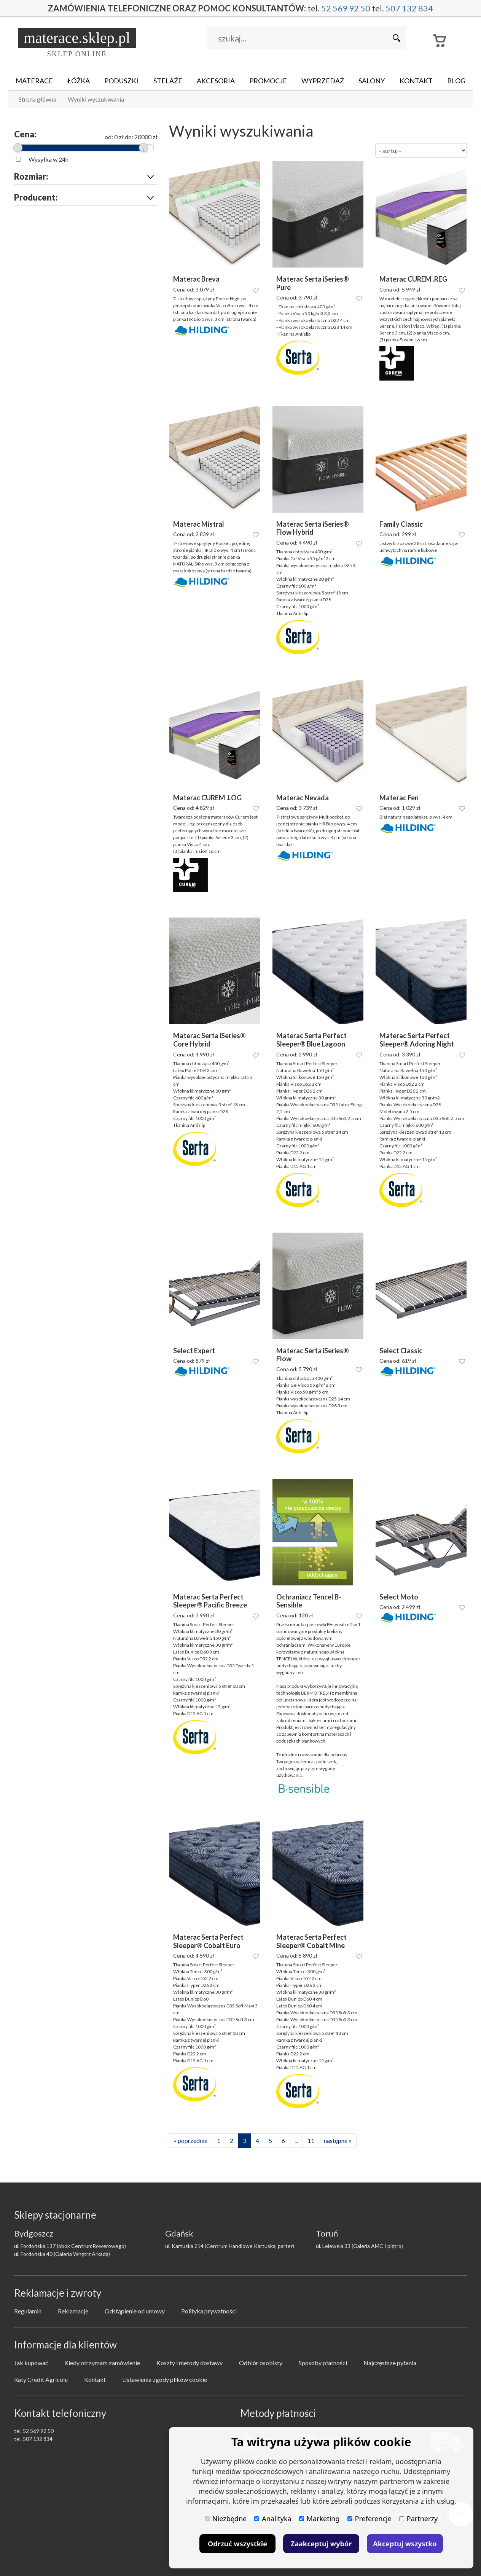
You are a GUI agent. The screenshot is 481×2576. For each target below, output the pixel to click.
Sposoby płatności (323, 2362)
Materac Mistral (198, 524)
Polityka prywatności (209, 2311)
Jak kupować (31, 2362)
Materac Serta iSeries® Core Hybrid (209, 1040)
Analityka (272, 2518)
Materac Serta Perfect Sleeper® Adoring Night (416, 1040)
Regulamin (27, 2311)
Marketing (319, 2518)
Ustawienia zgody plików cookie (164, 2379)
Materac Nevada (302, 798)
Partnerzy (418, 2518)
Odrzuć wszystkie (237, 2543)
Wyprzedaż (322, 80)
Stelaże (167, 80)
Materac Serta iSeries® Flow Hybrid (312, 528)
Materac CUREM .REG (413, 279)
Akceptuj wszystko (404, 2543)
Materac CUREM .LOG (207, 798)
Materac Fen (399, 798)
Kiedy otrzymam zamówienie (102, 2362)
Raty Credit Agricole (41, 2379)
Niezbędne (226, 2518)
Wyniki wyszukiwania (96, 99)
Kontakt (416, 80)
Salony (371, 80)
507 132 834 (402, 8)
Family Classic (401, 524)
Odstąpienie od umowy (135, 2311)
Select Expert (194, 1351)
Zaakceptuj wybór (321, 2543)
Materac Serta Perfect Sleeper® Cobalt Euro (208, 1941)
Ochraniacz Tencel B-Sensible (308, 1601)
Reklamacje (73, 2311)
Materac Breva (196, 279)
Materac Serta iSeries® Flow (312, 1355)
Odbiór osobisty (260, 2362)
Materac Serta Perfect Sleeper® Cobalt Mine (311, 1941)
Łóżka (78, 80)
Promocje (268, 80)
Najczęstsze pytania (389, 2362)
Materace (34, 80)
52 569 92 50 (342, 8)
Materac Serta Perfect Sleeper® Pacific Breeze (210, 1601)
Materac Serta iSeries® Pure (312, 283)
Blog (456, 80)
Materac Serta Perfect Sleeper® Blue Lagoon (311, 1040)
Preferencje (369, 2518)
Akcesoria (216, 80)
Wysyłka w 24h (48, 159)
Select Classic (400, 1351)
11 (310, 2140)
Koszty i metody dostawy (189, 2362)
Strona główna (37, 99)
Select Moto (398, 1597)
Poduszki (121, 80)
